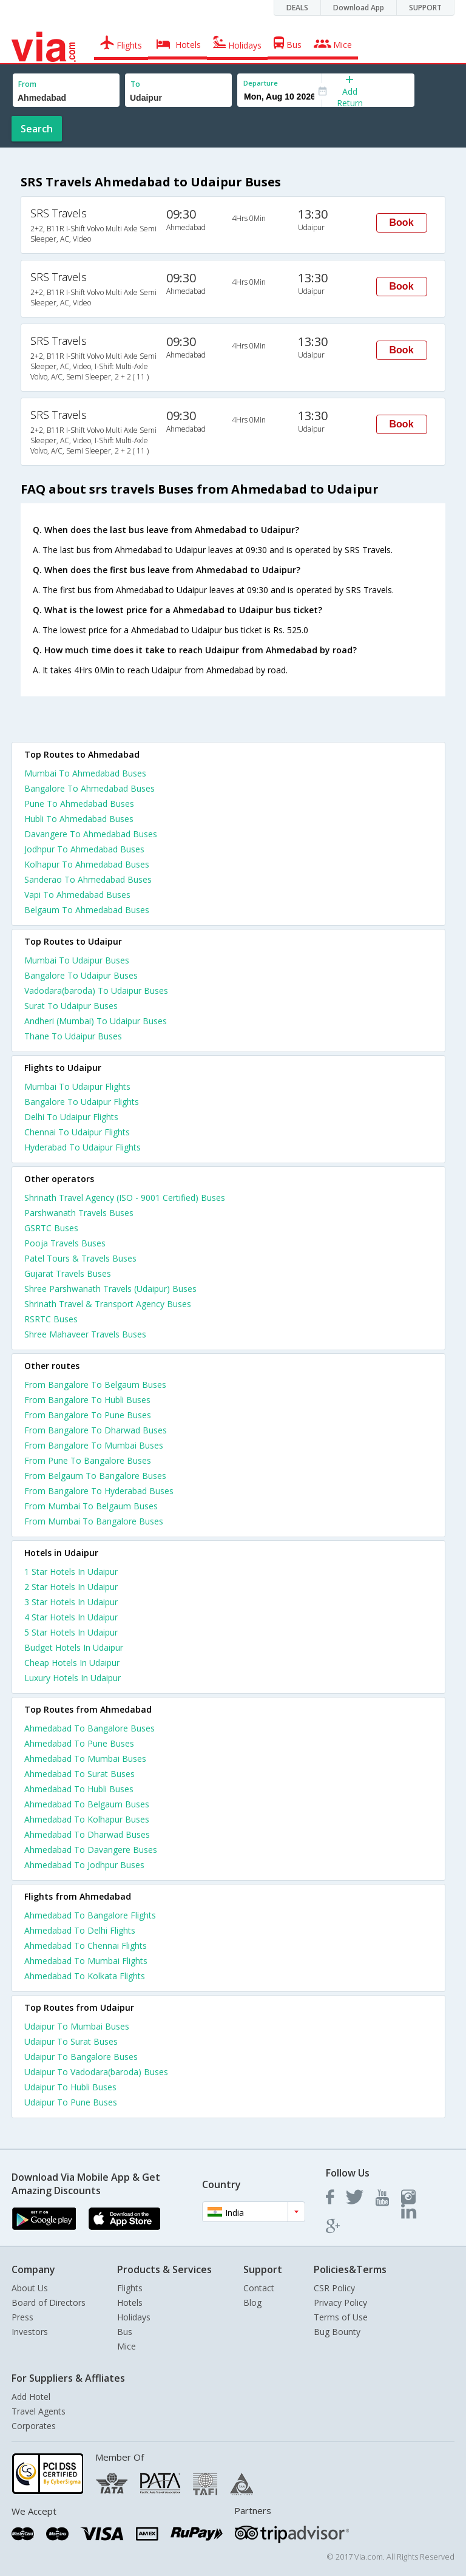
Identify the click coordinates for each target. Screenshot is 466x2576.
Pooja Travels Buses (65, 1243)
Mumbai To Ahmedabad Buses (85, 773)
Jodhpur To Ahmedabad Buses (84, 849)
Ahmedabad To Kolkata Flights (84, 1976)
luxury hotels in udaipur (72, 1678)
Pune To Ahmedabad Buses (79, 803)
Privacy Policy (340, 2302)
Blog (252, 2302)
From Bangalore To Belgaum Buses (95, 1384)
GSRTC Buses (51, 1228)
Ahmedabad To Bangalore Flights (90, 1915)
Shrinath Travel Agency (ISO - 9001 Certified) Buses (124, 1197)
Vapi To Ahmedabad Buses (77, 894)
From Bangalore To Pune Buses (87, 1415)
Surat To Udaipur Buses (71, 1005)
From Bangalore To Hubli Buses (87, 1399)
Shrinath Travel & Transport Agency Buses (107, 1304)
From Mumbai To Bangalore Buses (93, 1521)
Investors (30, 2331)
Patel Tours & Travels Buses (80, 1258)
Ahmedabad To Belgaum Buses (86, 1804)
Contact (258, 2288)
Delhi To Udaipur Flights (71, 1117)
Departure (260, 82)
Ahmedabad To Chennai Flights (85, 1945)
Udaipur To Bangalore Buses (81, 2056)
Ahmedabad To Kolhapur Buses (86, 1819)
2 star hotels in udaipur (71, 1586)
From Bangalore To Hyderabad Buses (99, 1491)
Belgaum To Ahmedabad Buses (86, 910)
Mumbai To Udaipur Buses (76, 960)
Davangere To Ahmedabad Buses (90, 834)
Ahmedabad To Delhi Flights (79, 1930)
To (135, 84)
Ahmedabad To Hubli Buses (78, 1789)
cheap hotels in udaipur (72, 1662)
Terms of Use (341, 2317)
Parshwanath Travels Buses (78, 1212)
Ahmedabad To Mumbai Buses (85, 1758)
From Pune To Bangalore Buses (87, 1460)
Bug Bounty (337, 2331)
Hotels (130, 2302)
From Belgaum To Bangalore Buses (95, 1475)
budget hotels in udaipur (73, 1647)
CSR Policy (334, 2288)
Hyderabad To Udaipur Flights (82, 1147)
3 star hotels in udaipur (71, 1602)
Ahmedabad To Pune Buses (79, 1743)
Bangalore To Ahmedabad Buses (89, 788)
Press (22, 2317)
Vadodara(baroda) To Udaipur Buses (96, 990)
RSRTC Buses (51, 1319)
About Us (30, 2288)
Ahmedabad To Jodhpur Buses (84, 1865)
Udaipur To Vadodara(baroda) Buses (96, 2072)
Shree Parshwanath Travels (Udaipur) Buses (110, 1288)
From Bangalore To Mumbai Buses (93, 1445)
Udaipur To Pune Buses (70, 2102)
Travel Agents (39, 2411)
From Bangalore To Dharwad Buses (95, 1430)
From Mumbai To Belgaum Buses (91, 1506)
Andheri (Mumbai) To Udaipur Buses (95, 1021)
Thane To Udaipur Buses (73, 1036)
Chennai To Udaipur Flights (77, 1132)
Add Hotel (31, 2396)
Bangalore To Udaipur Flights (81, 1101)
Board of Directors (49, 2302)
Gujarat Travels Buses (67, 1273)
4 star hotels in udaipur (71, 1617)
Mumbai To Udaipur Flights (77, 1086)
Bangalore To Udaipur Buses (81, 975)
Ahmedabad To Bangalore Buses (89, 1728)
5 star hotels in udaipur (71, 1632)
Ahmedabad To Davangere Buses (90, 1849)
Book (402, 222)
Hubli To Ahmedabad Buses (78, 818)
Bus (124, 2331)
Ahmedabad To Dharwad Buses (87, 1834)
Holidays (133, 2317)
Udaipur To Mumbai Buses (76, 2026)
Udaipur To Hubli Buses (70, 2087)
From (27, 84)
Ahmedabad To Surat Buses (79, 1773)
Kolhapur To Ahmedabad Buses (86, 864)
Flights (130, 2288)
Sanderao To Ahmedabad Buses (88, 879)
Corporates (34, 2426)
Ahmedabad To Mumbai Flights (85, 1960)
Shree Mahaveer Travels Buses (85, 1334)
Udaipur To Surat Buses (71, 2041)
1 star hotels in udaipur (71, 1571)
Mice (126, 2346)
